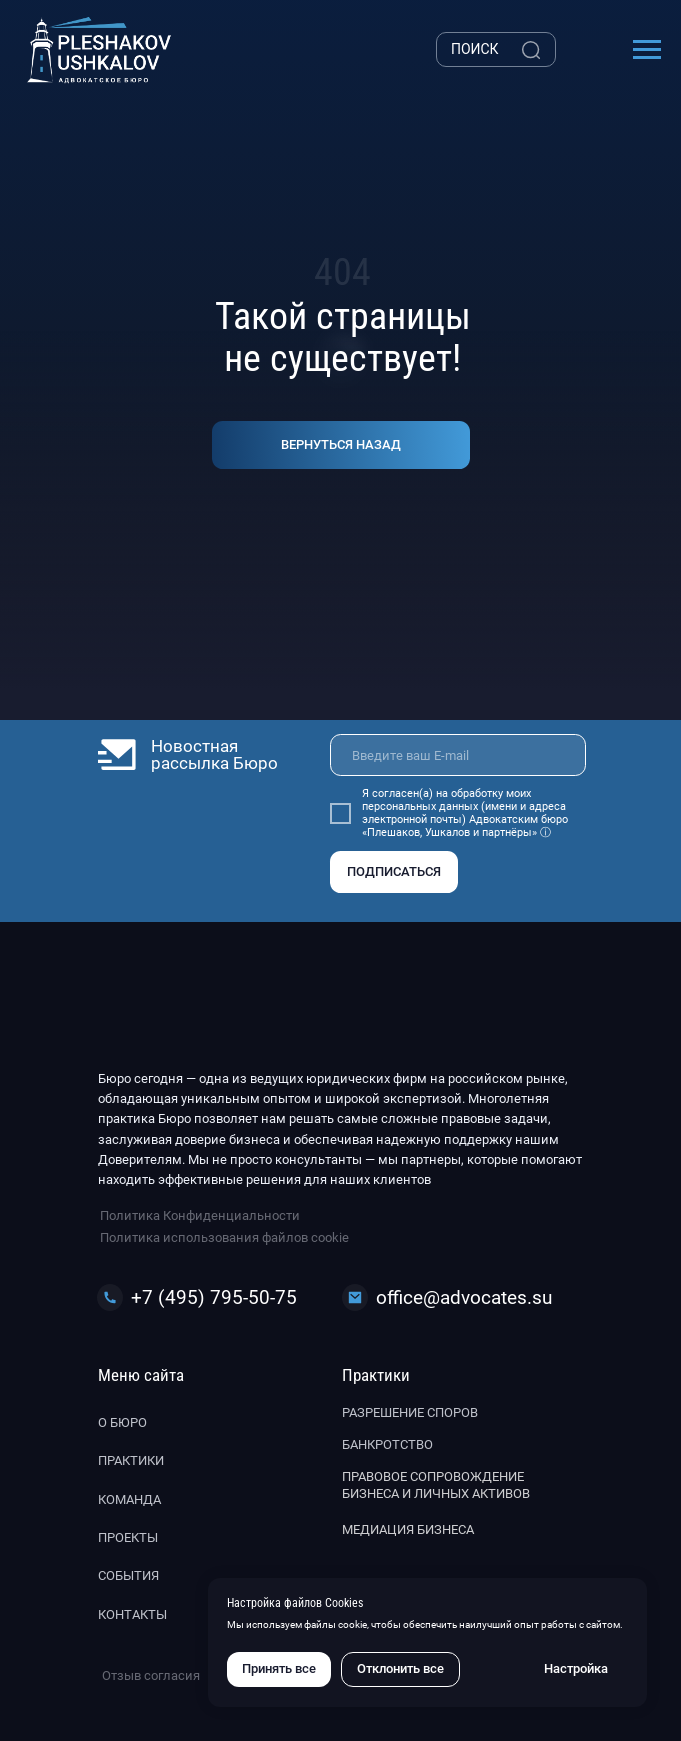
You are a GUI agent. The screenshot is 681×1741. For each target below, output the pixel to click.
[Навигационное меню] (647, 50)
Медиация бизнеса (408, 1529)
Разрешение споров (410, 1412)
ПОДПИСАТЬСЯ (394, 871)
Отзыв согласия (151, 1675)
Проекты (128, 1537)
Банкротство (387, 1444)
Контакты (132, 1614)
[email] (458, 755)
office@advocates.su (464, 1297)
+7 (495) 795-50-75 (214, 1297)
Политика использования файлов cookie (224, 1237)
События (128, 1575)
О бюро (122, 1422)
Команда (129, 1499)
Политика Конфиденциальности (200, 1215)
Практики (131, 1460)
